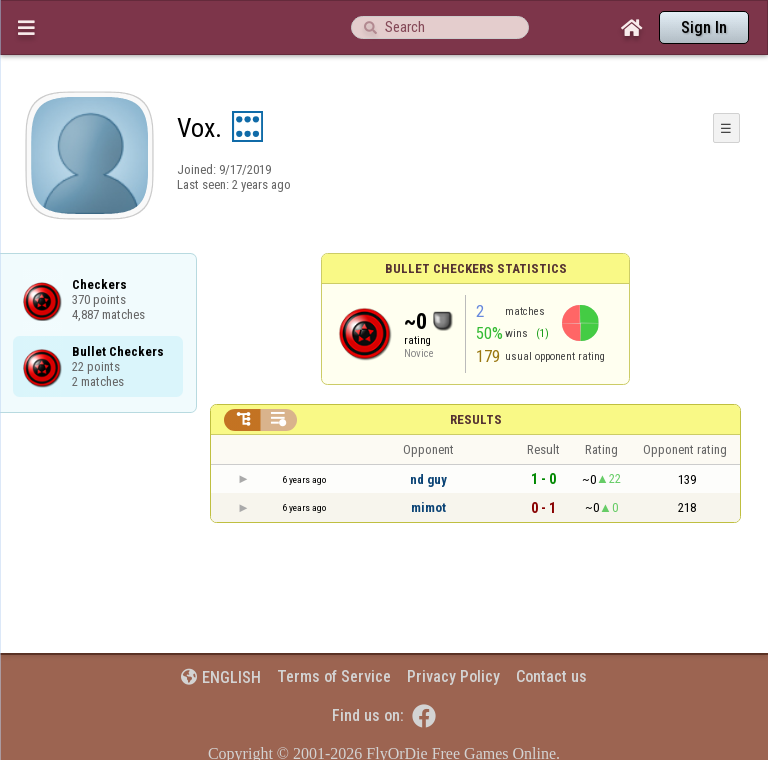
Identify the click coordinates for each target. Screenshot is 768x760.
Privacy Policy (453, 676)
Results (476, 419)
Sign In (704, 27)
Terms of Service (334, 676)
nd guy (428, 479)
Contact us (551, 676)
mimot (428, 507)
